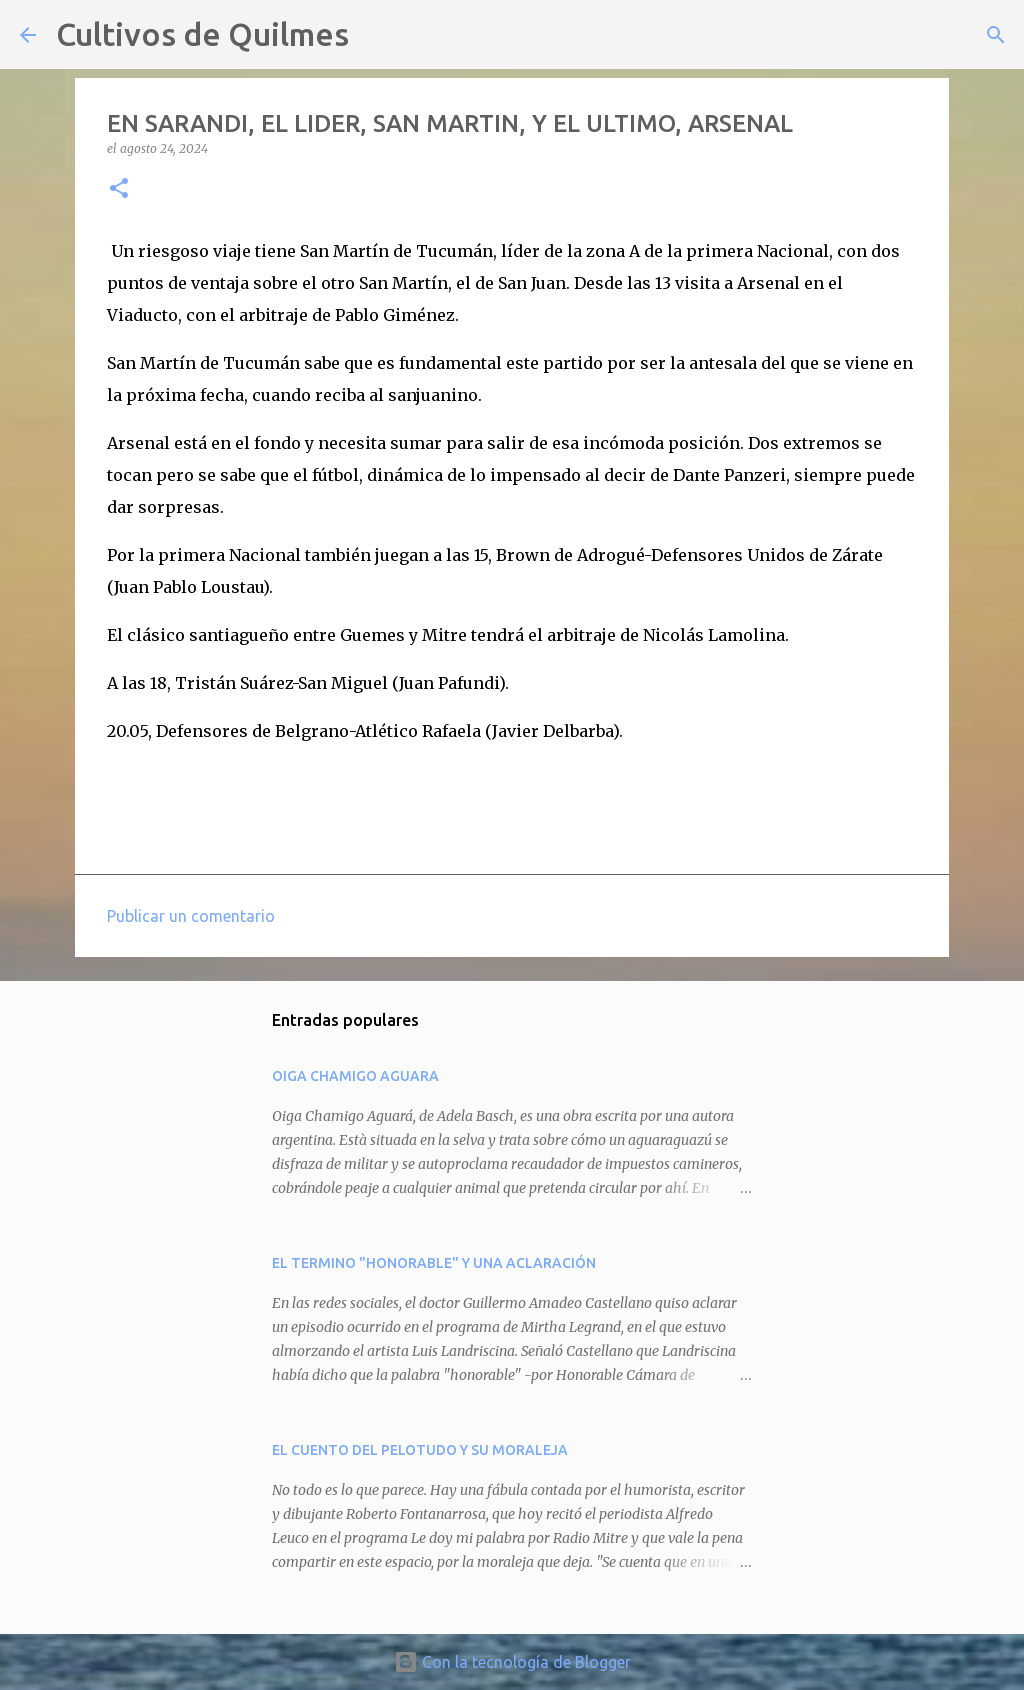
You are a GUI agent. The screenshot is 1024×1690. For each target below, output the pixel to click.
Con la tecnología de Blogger (512, 1662)
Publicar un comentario (191, 916)
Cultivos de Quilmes (202, 34)
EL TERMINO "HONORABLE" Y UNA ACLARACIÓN (434, 1263)
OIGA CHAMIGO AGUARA (355, 1076)
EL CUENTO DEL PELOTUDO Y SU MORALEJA (420, 1450)
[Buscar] (377, 35)
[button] (119, 189)
